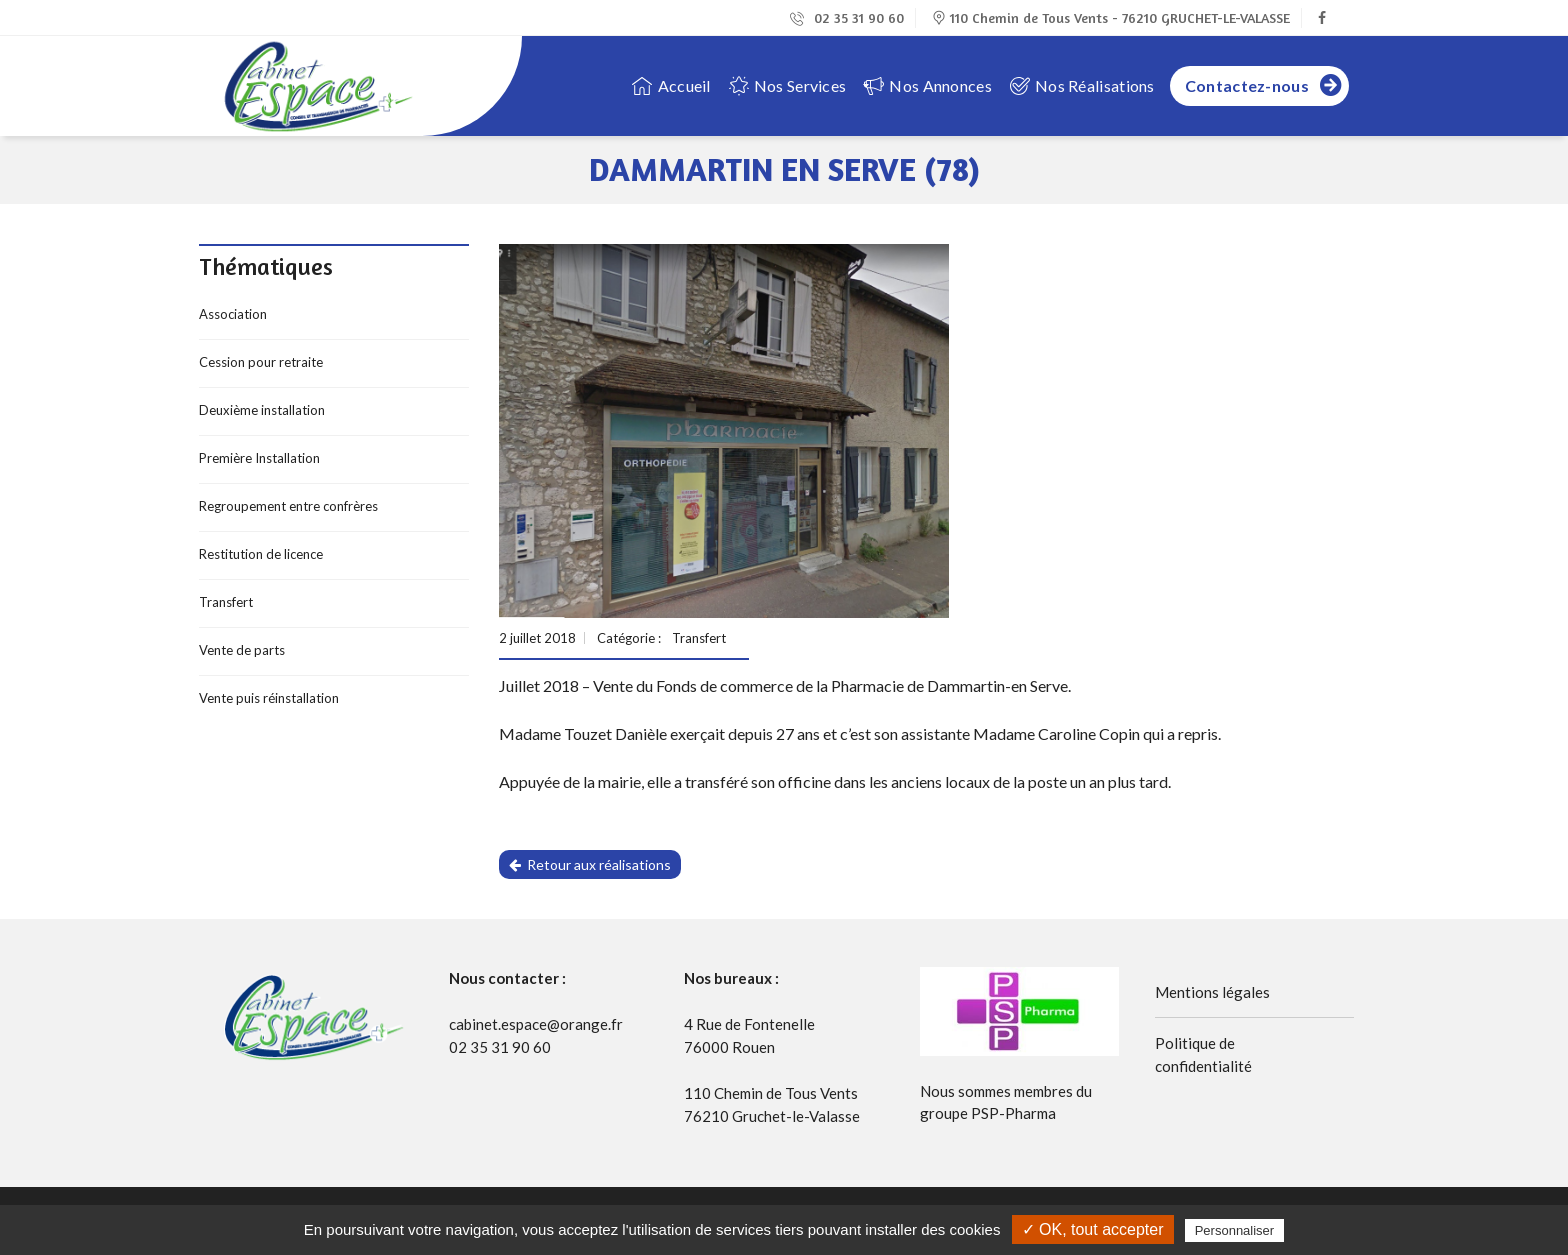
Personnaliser (1235, 1230)
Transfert (226, 602)
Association (233, 314)
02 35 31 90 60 (847, 17)
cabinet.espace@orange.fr (536, 1024)
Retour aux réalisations (590, 864)
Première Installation (259, 458)
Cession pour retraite (261, 362)
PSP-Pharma (1013, 1113)
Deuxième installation (262, 410)
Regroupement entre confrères (288, 506)
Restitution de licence (261, 554)
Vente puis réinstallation (269, 698)
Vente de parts (242, 650)
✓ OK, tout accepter (1093, 1229)
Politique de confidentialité (1203, 1054)
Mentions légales (1212, 992)
